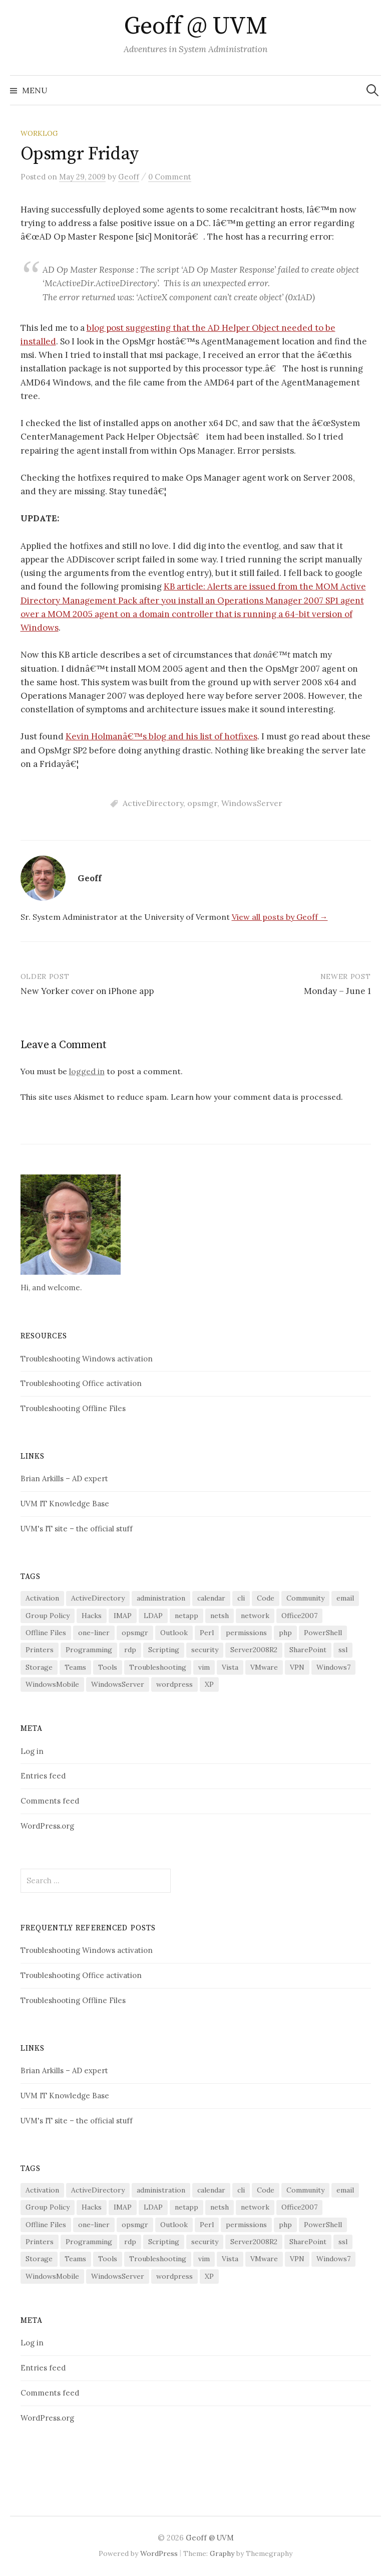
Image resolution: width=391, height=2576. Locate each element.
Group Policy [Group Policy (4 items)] (48, 1615)
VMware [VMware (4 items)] (264, 1667)
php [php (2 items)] (285, 1632)
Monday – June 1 (337, 991)
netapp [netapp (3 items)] (186, 1615)
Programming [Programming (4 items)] (89, 1649)
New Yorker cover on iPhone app (87, 991)
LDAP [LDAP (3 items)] (153, 1615)
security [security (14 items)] (204, 1649)
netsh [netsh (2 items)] (219, 1615)
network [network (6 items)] (255, 1615)
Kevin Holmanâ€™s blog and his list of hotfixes (161, 736)
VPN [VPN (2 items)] (297, 1667)
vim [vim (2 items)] (204, 1667)
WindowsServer (251, 803)
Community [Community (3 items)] (305, 1598)
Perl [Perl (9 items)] (207, 1632)
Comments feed (50, 1801)
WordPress (159, 2553)
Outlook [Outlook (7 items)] (174, 1632)
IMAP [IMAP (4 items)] (123, 1615)
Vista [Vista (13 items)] (230, 1667)
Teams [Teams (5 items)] (75, 1667)
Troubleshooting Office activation (81, 1383)
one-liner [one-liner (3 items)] (94, 1632)
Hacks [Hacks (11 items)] (92, 1615)
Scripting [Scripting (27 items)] (163, 1649)
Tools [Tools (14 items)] (107, 1667)
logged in (87, 1071)
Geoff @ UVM (195, 27)
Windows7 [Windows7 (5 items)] (333, 1667)
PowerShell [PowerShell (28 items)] (323, 1632)
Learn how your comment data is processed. (257, 1097)
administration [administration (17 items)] (161, 1598)
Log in (32, 1751)
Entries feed (43, 1775)
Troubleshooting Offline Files (73, 1408)
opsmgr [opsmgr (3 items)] (135, 1632)
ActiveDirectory (153, 803)
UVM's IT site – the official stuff (77, 1528)
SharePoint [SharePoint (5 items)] (307, 1649)
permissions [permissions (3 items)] (246, 1632)
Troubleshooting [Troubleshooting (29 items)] (157, 1667)
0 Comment (169, 176)
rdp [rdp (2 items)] (130, 1649)
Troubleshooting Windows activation (87, 1358)
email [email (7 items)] (345, 1598)
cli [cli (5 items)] (241, 1598)
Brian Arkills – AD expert (64, 1478)
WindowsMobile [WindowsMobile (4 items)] (52, 1684)
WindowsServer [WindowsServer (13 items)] (117, 1684)
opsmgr (202, 803)
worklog (39, 133)
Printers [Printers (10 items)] (40, 1649)
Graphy (222, 2553)
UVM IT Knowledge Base (65, 1503)
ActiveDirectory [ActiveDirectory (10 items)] (98, 1598)
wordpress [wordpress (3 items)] (174, 1684)
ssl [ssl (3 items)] (342, 1649)
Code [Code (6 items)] (265, 1598)
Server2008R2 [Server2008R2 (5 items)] (253, 1649)
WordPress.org (47, 1826)
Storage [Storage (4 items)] (39, 1667)
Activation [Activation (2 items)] (42, 1598)
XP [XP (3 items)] (209, 1684)
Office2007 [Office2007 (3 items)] (299, 1615)
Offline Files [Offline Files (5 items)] (46, 1632)
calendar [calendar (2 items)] (211, 1598)
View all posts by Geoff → (280, 917)
